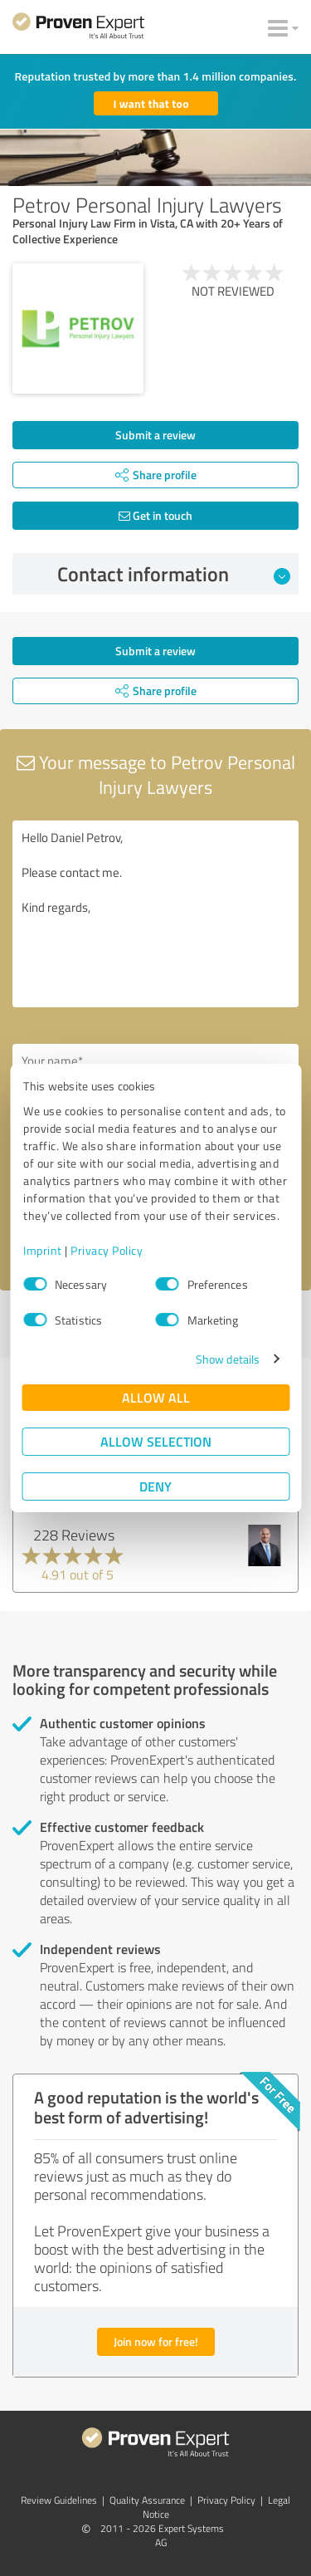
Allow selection (155, 1441)
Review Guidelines (59, 2500)
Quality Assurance (147, 2500)
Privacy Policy (106, 1250)
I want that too (151, 103)
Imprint (42, 1250)
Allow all (156, 1397)
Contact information (173, 574)
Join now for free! (156, 2341)
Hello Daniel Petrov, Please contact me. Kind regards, (155, 913)
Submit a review (155, 435)
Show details (228, 1359)
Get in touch (155, 515)
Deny (155, 1486)
